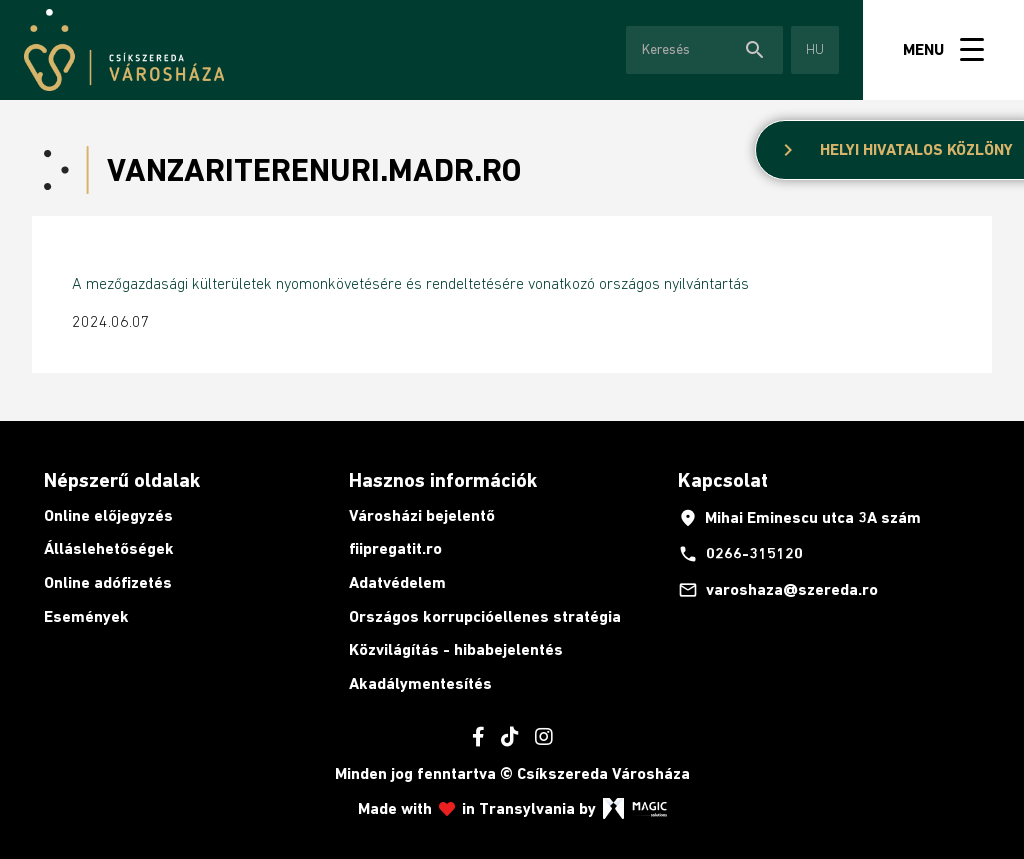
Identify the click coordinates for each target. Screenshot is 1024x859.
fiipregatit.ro (395, 548)
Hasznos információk (443, 480)
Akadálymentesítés (420, 683)
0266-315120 (740, 554)
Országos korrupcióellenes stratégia (485, 616)
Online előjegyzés (108, 515)
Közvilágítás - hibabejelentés (456, 649)
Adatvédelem (397, 582)
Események (86, 616)
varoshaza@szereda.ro (778, 590)
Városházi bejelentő (422, 515)
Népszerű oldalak (122, 480)
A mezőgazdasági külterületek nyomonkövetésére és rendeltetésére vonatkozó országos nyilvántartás (410, 283)
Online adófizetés (108, 582)
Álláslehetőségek (109, 548)
